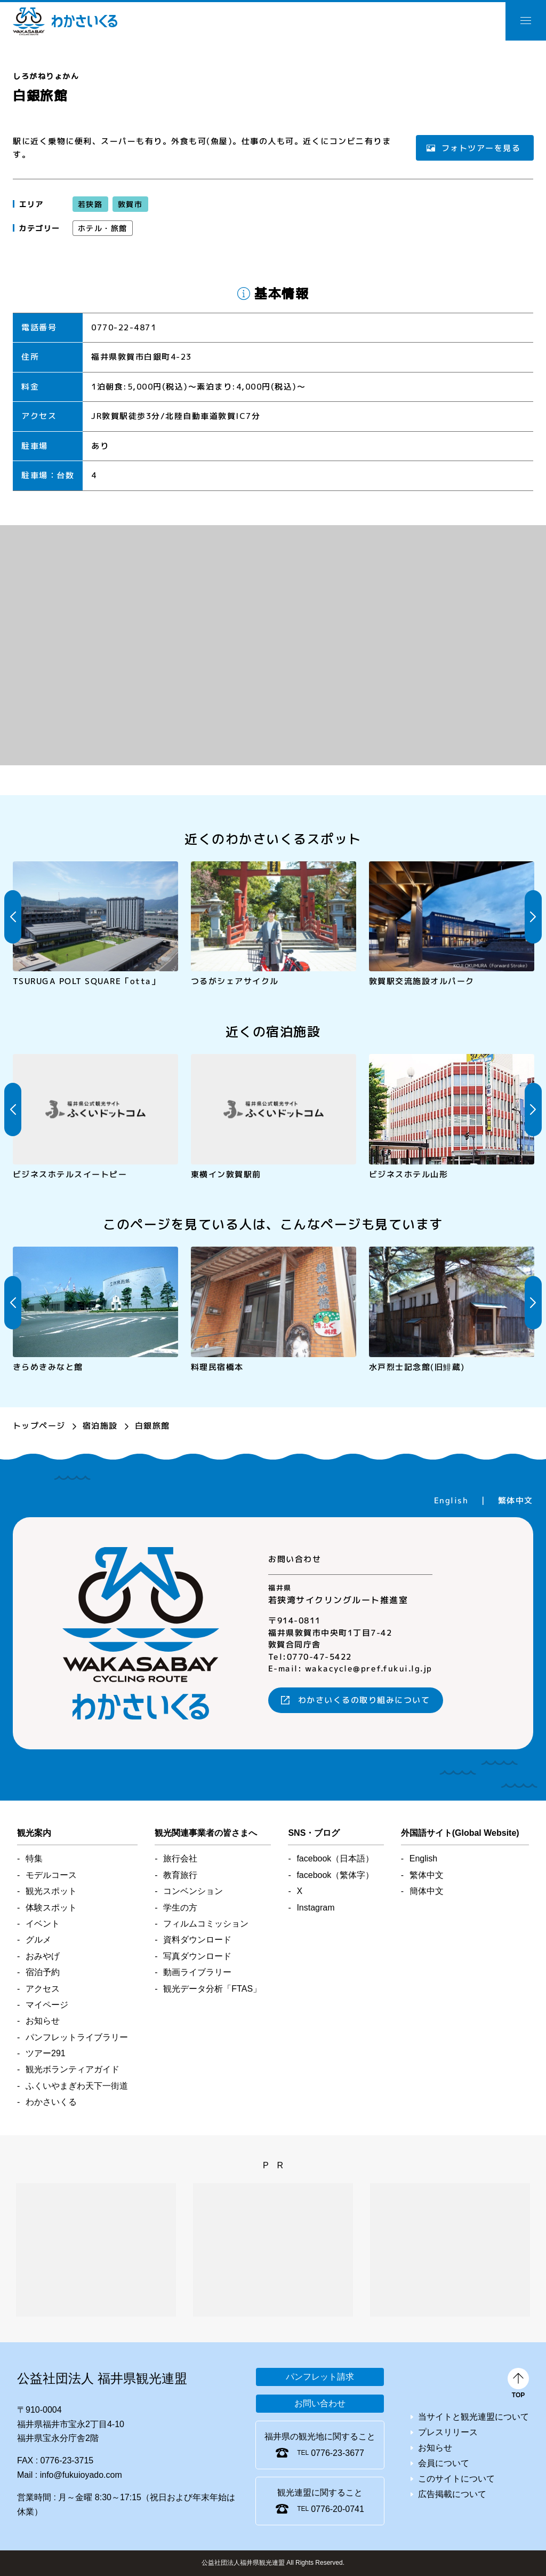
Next (533, 917)
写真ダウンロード (197, 1956)
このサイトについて (456, 2478)
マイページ (47, 2004)
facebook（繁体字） (335, 1875)
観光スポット (51, 1891)
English (451, 1500)
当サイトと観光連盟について (473, 2416)
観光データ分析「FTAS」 (212, 1988)
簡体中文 (427, 1891)
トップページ (39, 1425)
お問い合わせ (320, 2403)
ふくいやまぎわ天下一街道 (77, 2085)
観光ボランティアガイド (72, 2069)
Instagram (315, 1907)
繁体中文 (515, 1500)
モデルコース (51, 1875)
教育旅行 (180, 1875)
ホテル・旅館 (102, 228)
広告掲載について (452, 2494)
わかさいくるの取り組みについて (364, 1700)
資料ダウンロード (197, 1939)
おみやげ (43, 1956)
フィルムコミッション (205, 1923)
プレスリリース (448, 2432)
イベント (43, 1923)
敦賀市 (129, 204)
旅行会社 (180, 1858)
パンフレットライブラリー (77, 2037)
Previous (12, 917)
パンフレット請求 (320, 2376)
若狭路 (90, 204)
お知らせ (43, 2020)
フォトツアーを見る (480, 147)
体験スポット (51, 1907)
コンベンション (193, 1891)
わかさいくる (65, 21)
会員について (443, 2463)
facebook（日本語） (335, 1858)
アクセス (43, 1988)
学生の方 (180, 1907)
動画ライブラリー (197, 1972)
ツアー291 (46, 2053)
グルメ (38, 1939)
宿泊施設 (100, 1425)
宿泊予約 (43, 1972)
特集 (34, 1858)
